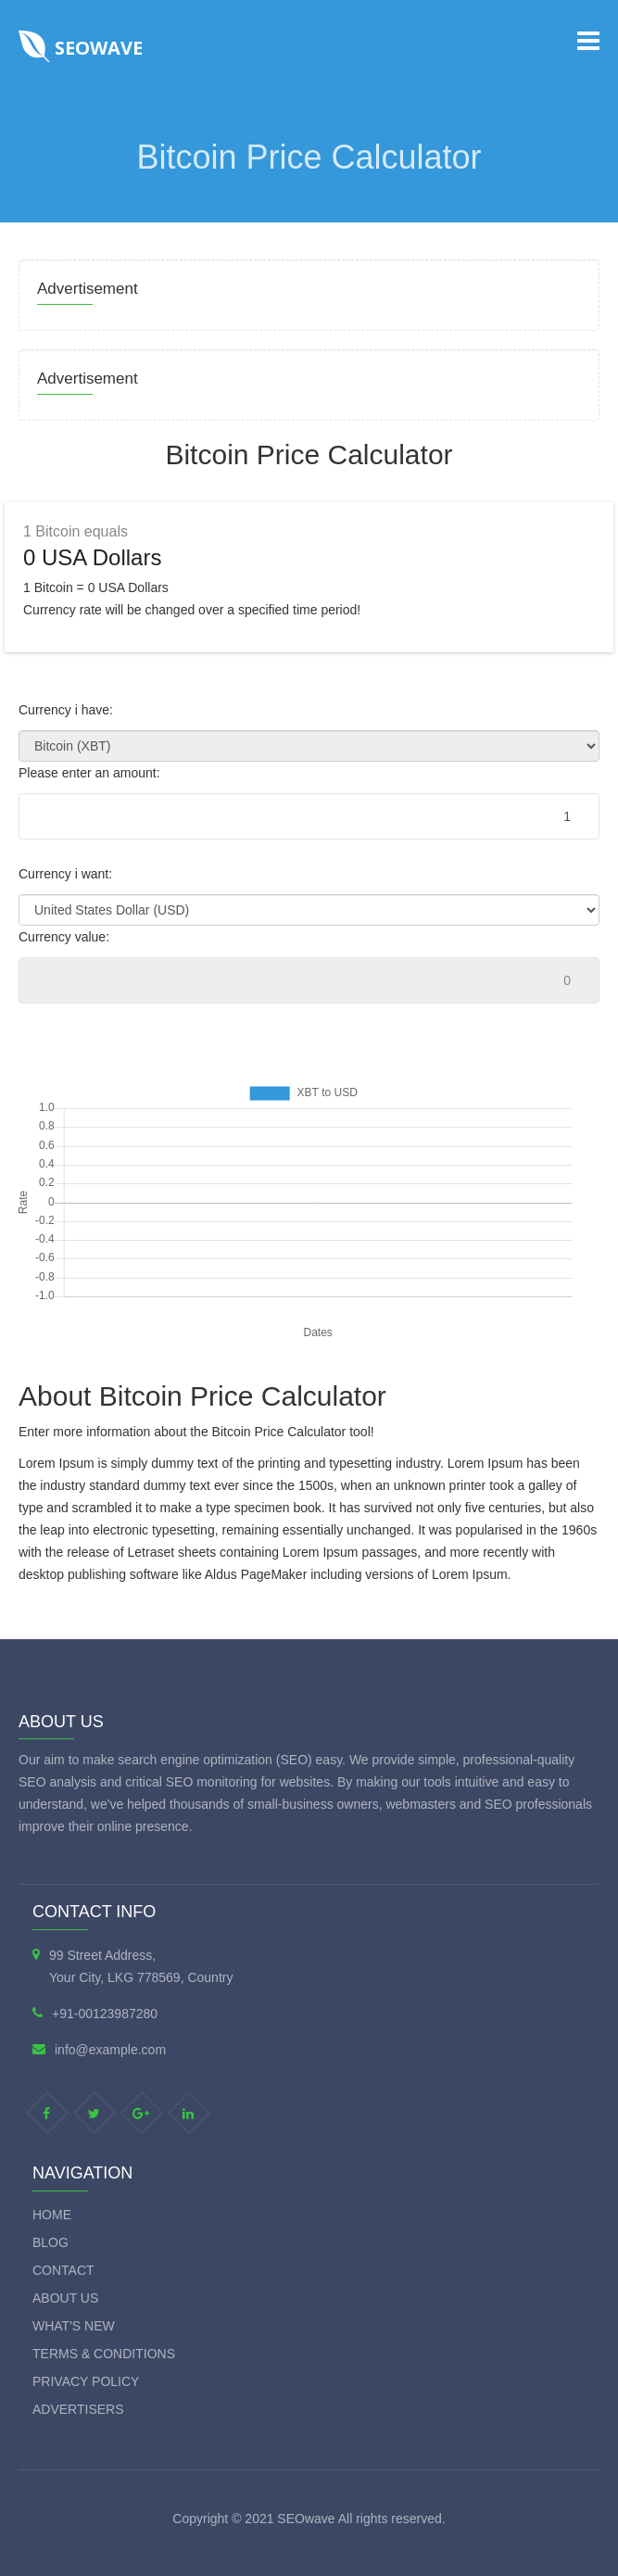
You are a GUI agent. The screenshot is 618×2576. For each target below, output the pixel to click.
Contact (63, 2270)
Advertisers (78, 2409)
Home (51, 2214)
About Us (65, 2298)
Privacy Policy (85, 2381)
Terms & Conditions (103, 2353)
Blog (50, 2242)
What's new (73, 2325)
